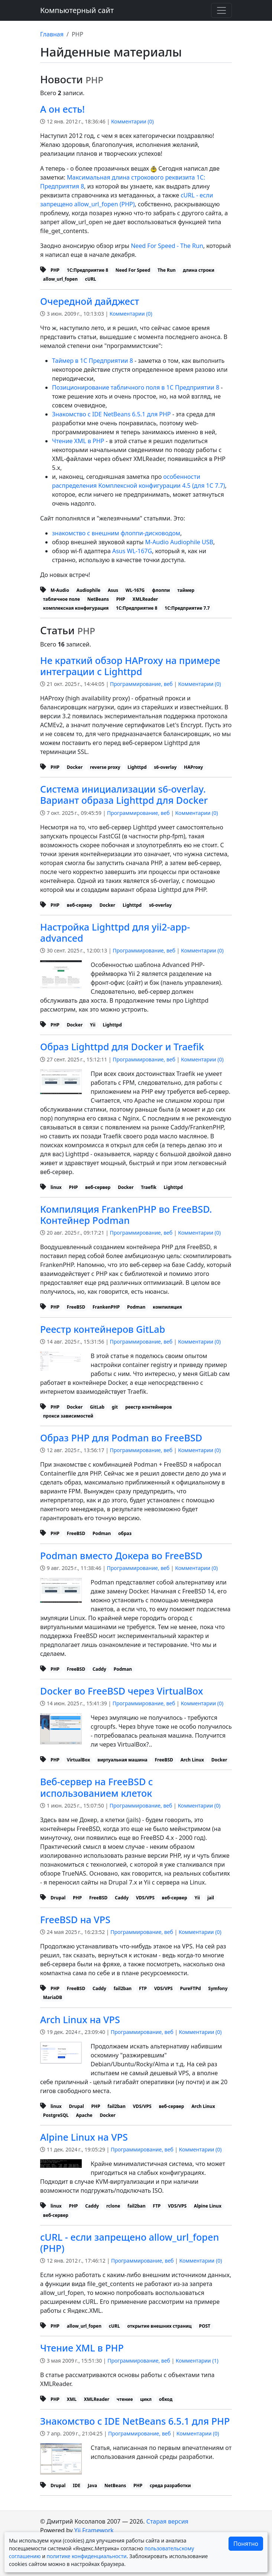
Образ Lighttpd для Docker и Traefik (122, 1046)
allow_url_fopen (60, 279)
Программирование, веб (141, 683)
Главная (52, 34)
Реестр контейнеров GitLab (102, 1329)
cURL (90, 279)
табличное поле (61, 599)
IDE (76, 2485)
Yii (92, 1025)
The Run (166, 270)
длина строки (198, 270)
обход (165, 2399)
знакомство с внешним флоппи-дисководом (116, 533)
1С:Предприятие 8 (87, 270)
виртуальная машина (122, 1760)
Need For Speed (133, 270)
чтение (125, 2399)
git (115, 1407)
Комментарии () (132, 121)
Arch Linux (192, 1760)
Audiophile (89, 590)
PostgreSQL (56, 2115)
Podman (136, 1307)
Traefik (148, 1187)
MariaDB (52, 1997)
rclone (113, 2206)
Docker (74, 767)
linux (56, 1187)
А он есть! (62, 109)
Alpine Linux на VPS (84, 2137)
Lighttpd (136, 767)
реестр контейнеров (148, 1407)
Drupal (58, 1898)
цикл (146, 2399)
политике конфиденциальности (86, 2556)
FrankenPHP (106, 1307)
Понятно (245, 2544)
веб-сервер (79, 905)
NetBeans (98, 599)
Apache (84, 2115)
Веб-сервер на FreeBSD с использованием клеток (96, 1787)
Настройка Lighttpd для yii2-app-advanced (115, 932)
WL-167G (135, 590)
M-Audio (60, 590)
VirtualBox (78, 1760)
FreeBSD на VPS (75, 1919)
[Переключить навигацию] (221, 10)
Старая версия (167, 2521)
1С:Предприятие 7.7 (187, 608)
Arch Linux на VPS (80, 2019)
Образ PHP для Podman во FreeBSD (121, 1437)
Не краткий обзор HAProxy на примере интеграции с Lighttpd (130, 666)
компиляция (167, 1307)
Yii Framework (94, 2530)
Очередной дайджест (89, 301)
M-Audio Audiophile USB (179, 542)
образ (125, 1533)
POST (204, 2326)
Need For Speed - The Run (167, 246)
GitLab (97, 1407)
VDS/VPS (145, 1898)
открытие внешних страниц (159, 2326)
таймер (185, 590)
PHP (55, 270)
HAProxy (193, 767)
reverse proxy (105, 767)
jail (210, 1898)
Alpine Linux (207, 2206)
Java (92, 2485)
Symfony (217, 1988)
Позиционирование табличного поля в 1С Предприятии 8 (135, 387)
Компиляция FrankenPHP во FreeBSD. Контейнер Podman (126, 1214)
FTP (143, 1988)
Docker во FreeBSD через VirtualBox (121, 1690)
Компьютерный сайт (77, 10)
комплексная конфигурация (76, 608)
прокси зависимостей (68, 1416)
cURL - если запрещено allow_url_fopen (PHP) (129, 2242)
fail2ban (123, 1988)
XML (72, 2399)
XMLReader (145, 599)
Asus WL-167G (132, 551)
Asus (113, 590)
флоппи (161, 590)
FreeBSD (76, 1307)
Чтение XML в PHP (78, 441)
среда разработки (170, 2485)
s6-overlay (165, 767)
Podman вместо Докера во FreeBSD (121, 1555)
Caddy (99, 1669)
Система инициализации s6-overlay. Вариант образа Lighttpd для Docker (124, 794)
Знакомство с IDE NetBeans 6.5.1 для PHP (111, 414)
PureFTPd (190, 1988)
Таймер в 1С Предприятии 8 (92, 361)
